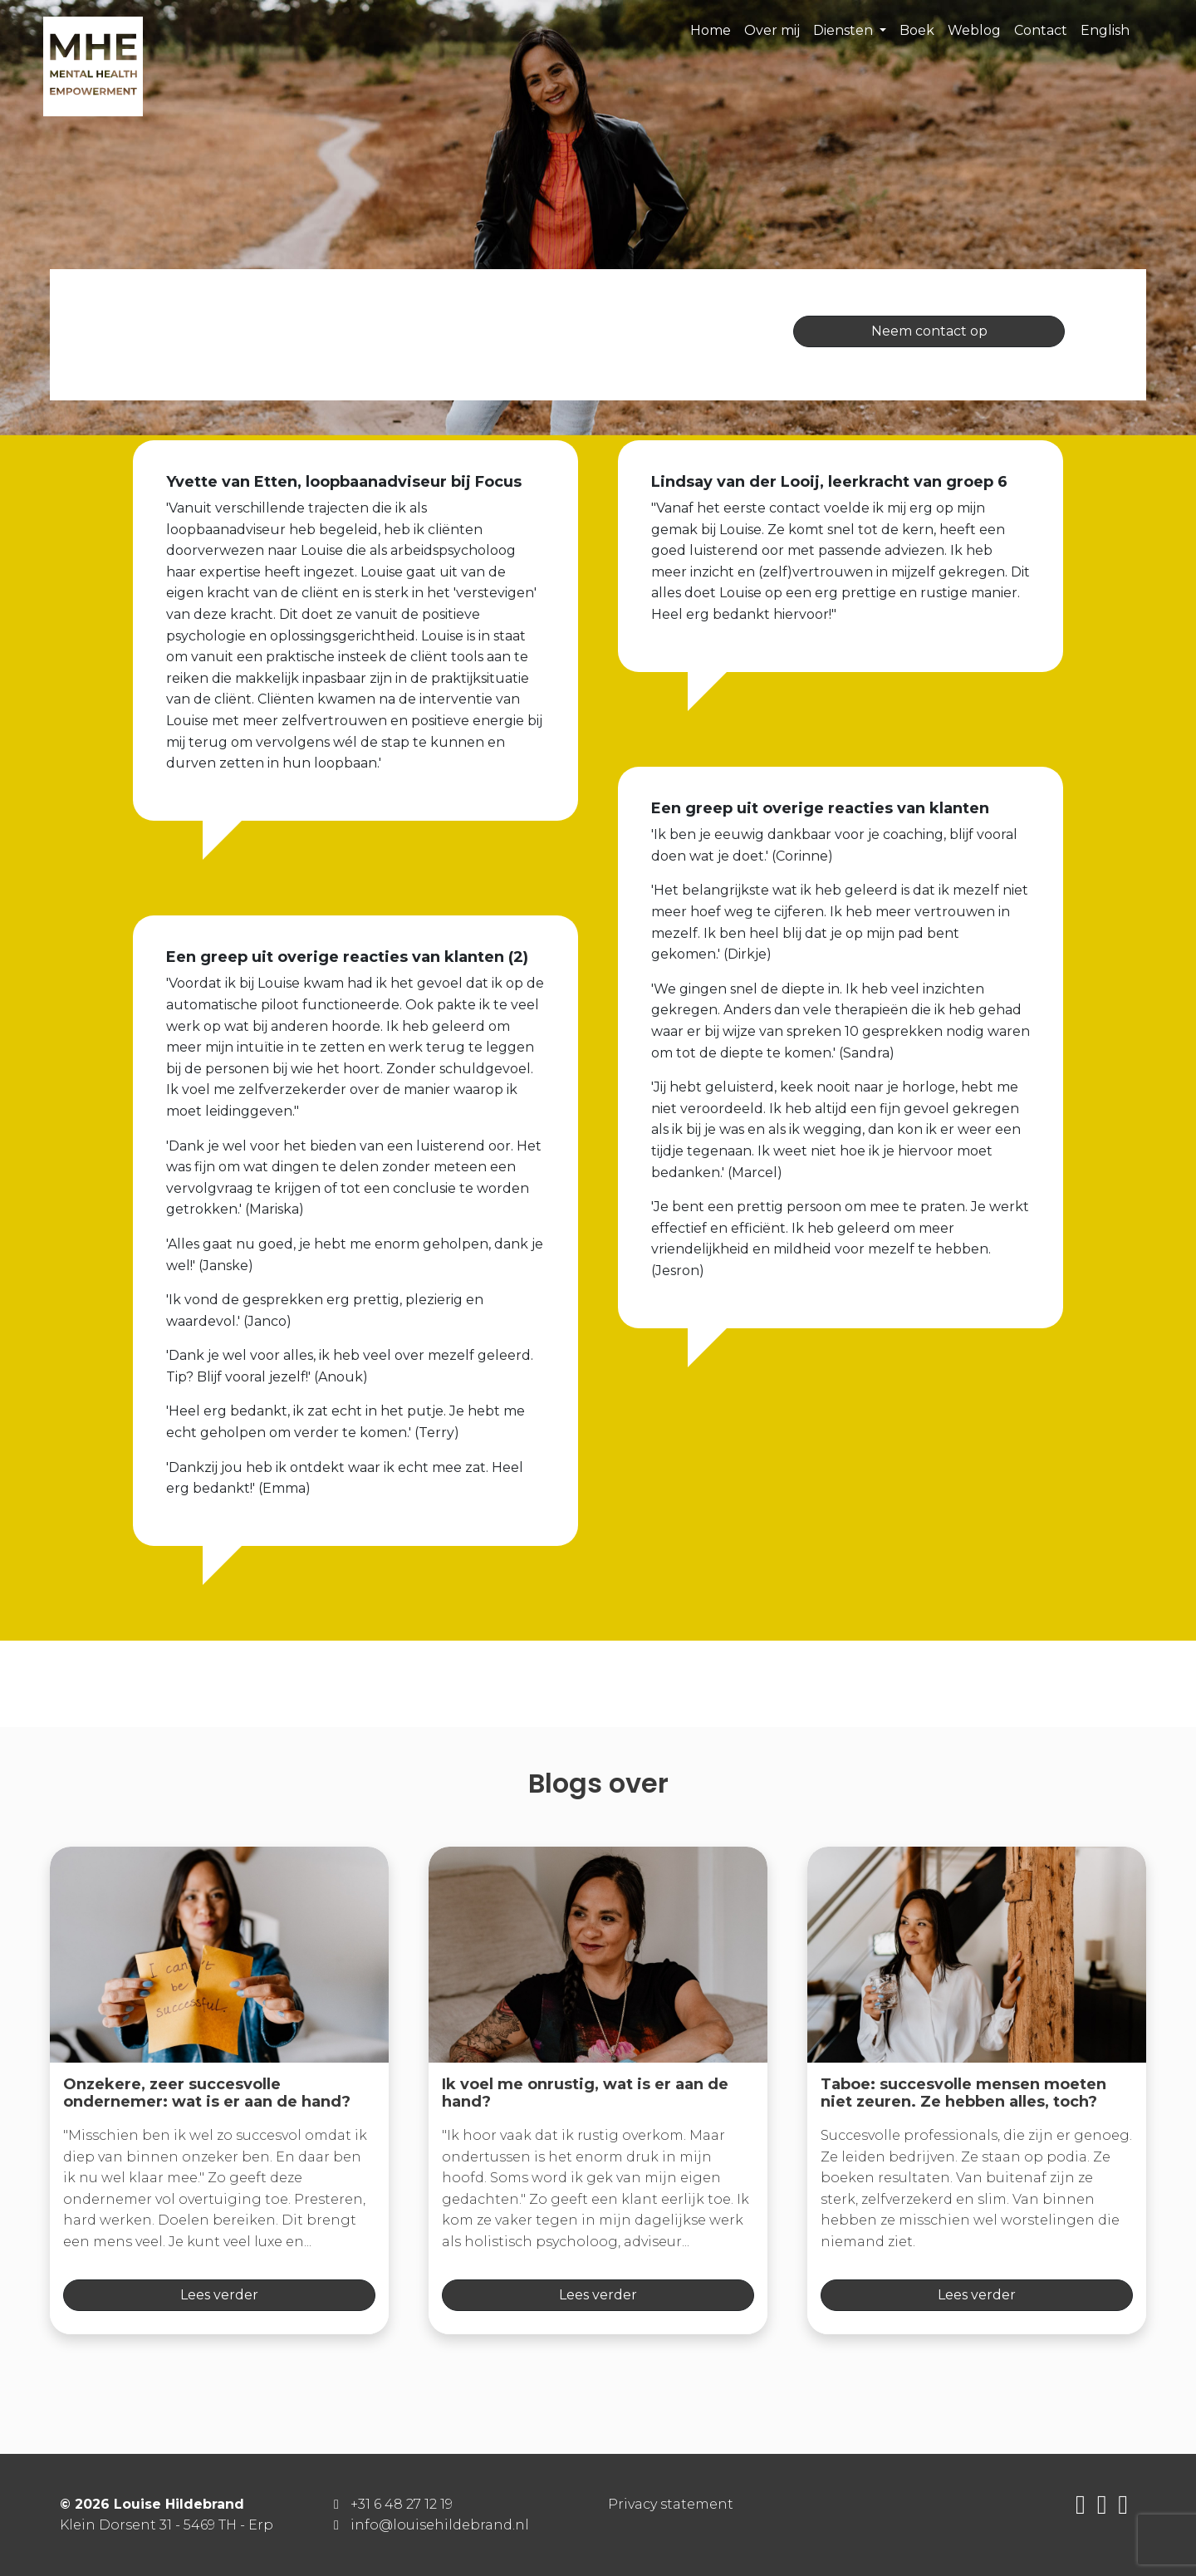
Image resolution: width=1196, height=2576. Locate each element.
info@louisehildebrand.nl (439, 2525)
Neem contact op (929, 331)
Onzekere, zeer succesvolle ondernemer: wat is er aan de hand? (206, 2093)
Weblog (974, 30)
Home (710, 30)
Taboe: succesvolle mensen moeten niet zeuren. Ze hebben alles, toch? (963, 2093)
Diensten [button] (844, 30)
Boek (916, 30)
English (1105, 30)
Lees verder (219, 2295)
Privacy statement (670, 2504)
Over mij (772, 30)
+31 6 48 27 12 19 (401, 2504)
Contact (1040, 30)
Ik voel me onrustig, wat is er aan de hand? (585, 2093)
